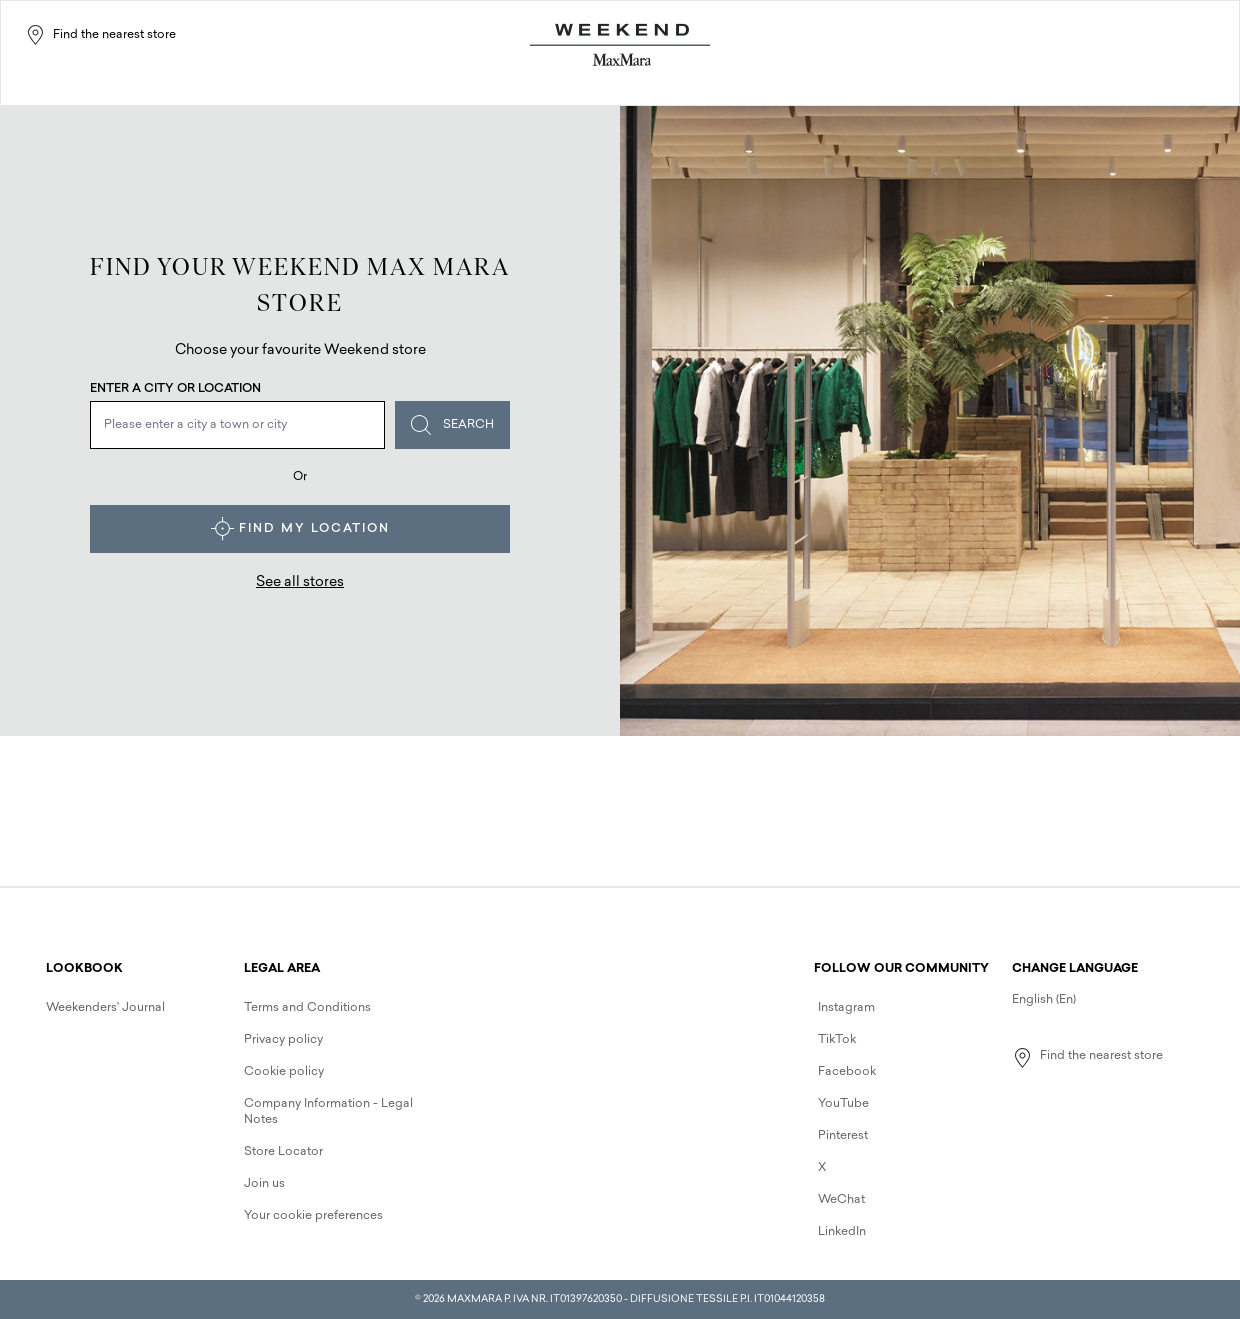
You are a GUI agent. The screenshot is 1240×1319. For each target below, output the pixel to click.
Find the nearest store (100, 35)
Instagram (846, 1008)
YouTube (843, 1104)
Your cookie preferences (313, 1216)
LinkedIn (842, 1232)
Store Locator (283, 1152)
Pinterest (843, 1136)
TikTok (837, 1040)
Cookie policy (284, 1072)
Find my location (300, 529)
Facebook (847, 1072)
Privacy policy (283, 1040)
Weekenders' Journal (105, 1008)
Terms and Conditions (307, 1008)
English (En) (1044, 1000)
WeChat (841, 1200)
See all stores (300, 582)
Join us (264, 1184)
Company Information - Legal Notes (328, 1112)
